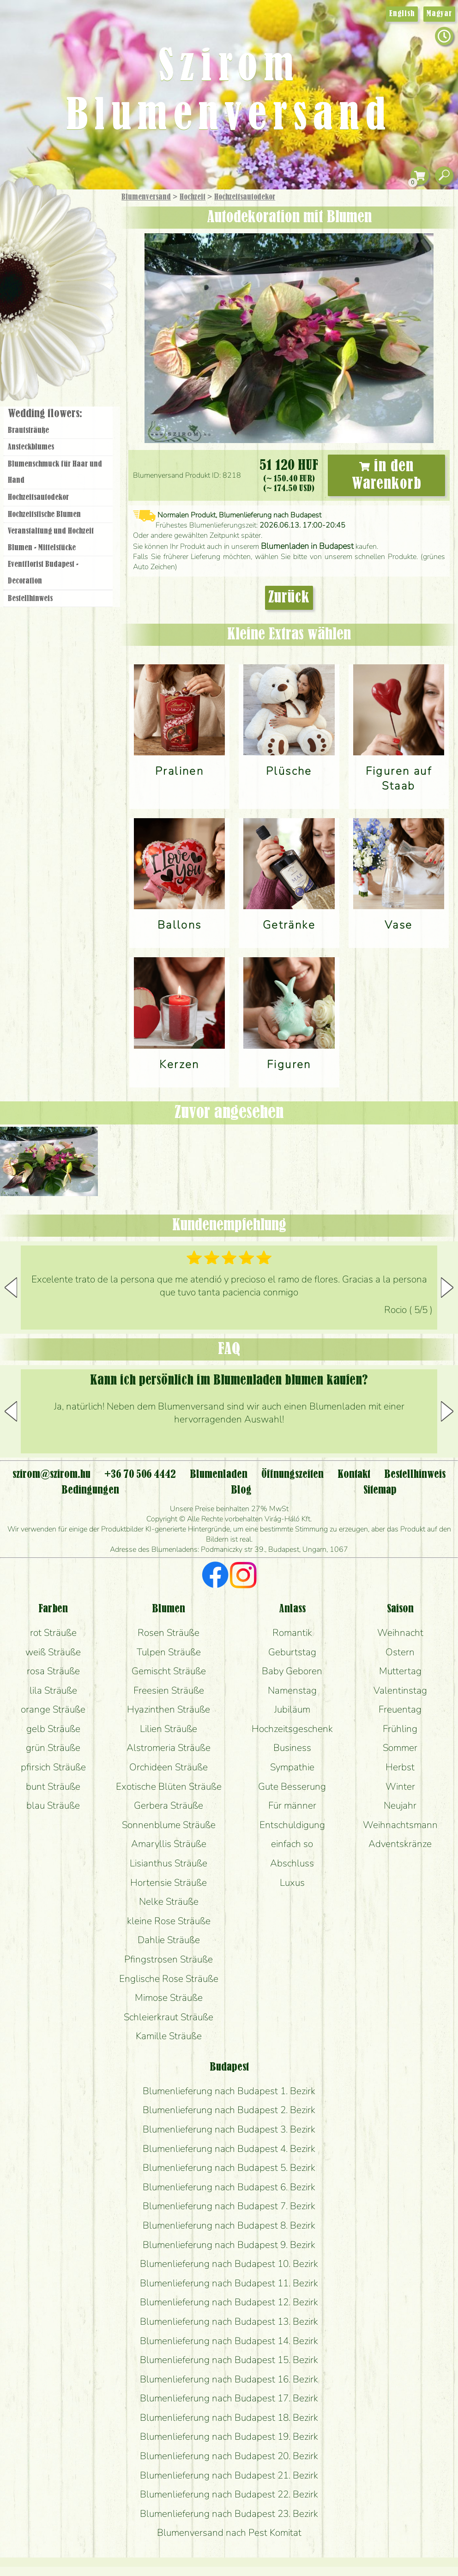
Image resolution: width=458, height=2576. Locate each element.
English (402, 14)
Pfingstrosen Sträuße (168, 1959)
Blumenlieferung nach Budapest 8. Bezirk (229, 2225)
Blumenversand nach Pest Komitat (229, 2532)
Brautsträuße (28, 430)
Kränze (69, 317)
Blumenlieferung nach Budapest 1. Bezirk (229, 2090)
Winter (400, 1786)
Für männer (292, 1805)
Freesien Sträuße (168, 1690)
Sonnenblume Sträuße (169, 1824)
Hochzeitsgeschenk (292, 1728)
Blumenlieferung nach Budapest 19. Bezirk (229, 2436)
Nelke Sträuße (169, 1901)
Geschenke (48, 217)
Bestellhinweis (30, 598)
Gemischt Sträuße (169, 1671)
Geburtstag (292, 1652)
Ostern (400, 1652)
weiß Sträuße (53, 1652)
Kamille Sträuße (169, 2035)
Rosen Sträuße (168, 1632)
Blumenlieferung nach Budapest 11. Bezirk (229, 2283)
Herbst (400, 1767)
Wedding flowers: (45, 414)
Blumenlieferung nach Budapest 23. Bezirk (229, 2513)
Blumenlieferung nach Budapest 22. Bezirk (229, 2494)
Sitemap (380, 1490)
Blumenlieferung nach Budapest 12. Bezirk (229, 2302)
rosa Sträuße (53, 1671)
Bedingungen (90, 1490)
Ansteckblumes (31, 447)
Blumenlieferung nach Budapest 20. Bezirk (229, 2455)
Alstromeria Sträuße (169, 1747)
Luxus (292, 1882)
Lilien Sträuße (168, 1728)
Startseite (27, 209)
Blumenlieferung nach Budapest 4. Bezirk (229, 2148)
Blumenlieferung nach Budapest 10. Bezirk (229, 2263)
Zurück (289, 597)
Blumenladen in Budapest (307, 546)
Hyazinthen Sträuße (168, 1709)
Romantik (292, 1632)
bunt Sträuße (53, 1786)
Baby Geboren (292, 1671)
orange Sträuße (53, 1709)
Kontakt (353, 1475)
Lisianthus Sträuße (168, 1863)
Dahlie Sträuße (169, 1939)
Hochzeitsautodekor (244, 197)
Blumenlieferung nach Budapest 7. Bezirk (229, 2205)
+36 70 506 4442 (140, 1475)
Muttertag (400, 1671)
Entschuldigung (292, 1824)
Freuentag (400, 1709)
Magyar (439, 14)
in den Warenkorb (387, 475)
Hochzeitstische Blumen (44, 514)
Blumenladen (62, 350)
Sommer (400, 1747)
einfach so (292, 1843)
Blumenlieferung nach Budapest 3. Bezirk (229, 2129)
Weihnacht (400, 1632)
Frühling (400, 1728)
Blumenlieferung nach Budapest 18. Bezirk (229, 2417)
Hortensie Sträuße (168, 1882)
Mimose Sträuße (169, 1997)
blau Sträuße (53, 1805)
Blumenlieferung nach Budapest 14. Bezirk (229, 2340)
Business (292, 1747)
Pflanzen (81, 264)
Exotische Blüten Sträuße (169, 1786)
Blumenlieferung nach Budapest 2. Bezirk (229, 2109)
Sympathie (292, 1767)
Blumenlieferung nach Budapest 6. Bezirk (229, 2187)
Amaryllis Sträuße (168, 1843)
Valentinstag (400, 1690)
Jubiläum (292, 1709)
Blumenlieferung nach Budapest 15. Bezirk (229, 2359)
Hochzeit (192, 197)
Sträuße (67, 241)
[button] (447, 1287)
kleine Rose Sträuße (169, 1920)
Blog (241, 1490)
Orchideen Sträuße (168, 1767)
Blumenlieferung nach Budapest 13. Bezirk (229, 2321)
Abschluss (292, 1863)
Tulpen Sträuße (169, 1652)
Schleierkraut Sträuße (168, 2017)
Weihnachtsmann (400, 1824)
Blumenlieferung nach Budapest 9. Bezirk (229, 2244)
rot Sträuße (53, 1632)
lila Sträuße (53, 1690)
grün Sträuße (53, 1747)
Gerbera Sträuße (168, 1805)
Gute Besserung (292, 1786)
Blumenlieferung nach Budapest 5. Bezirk (229, 2167)
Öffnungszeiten (292, 1475)
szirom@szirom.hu (51, 1475)
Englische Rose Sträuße (168, 1978)
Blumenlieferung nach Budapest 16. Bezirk (229, 2379)
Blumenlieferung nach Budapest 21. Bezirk (229, 2475)
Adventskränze (400, 1843)
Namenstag (292, 1690)
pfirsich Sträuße (53, 1767)
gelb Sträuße (53, 1728)
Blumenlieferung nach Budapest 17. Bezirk (229, 2398)
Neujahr (400, 1805)
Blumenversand (146, 197)
